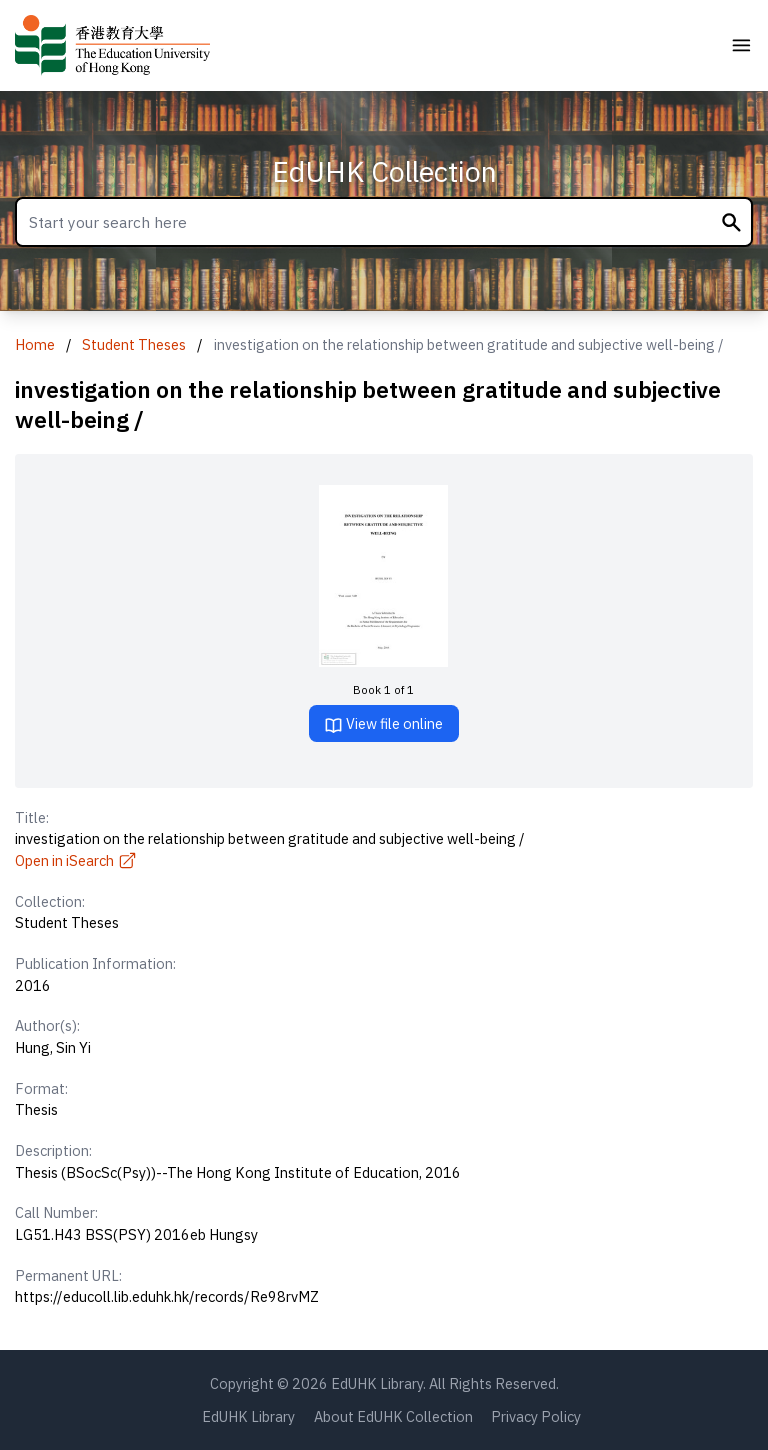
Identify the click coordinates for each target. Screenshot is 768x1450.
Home (35, 344)
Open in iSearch (76, 860)
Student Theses (134, 344)
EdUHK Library (248, 1416)
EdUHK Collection (384, 171)
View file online (383, 724)
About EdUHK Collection (393, 1416)
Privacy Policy (536, 1416)
